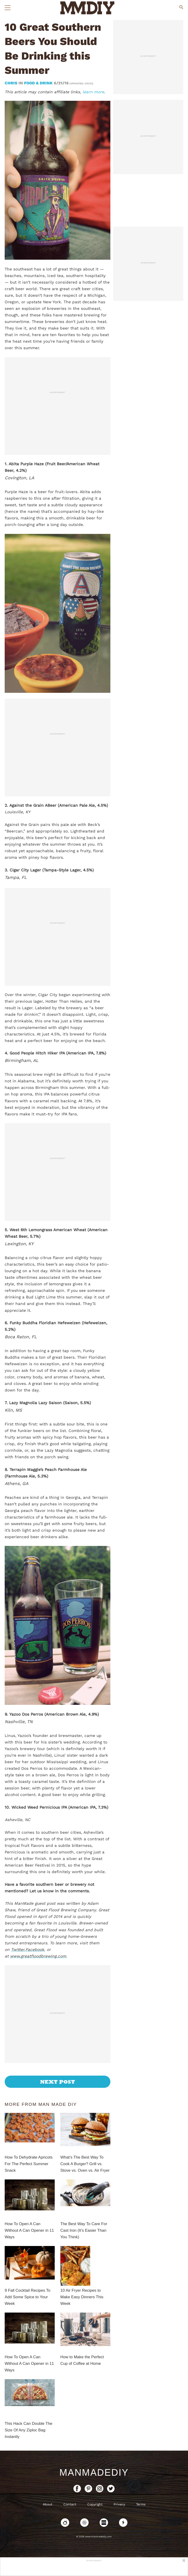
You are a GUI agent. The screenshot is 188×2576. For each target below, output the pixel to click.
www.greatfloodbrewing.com (38, 1956)
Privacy (119, 2504)
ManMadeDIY (94, 2472)
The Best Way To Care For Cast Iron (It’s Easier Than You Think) (83, 2230)
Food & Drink (38, 83)
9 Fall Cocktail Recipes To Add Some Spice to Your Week (27, 2297)
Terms (140, 2504)
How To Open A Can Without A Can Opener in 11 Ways (29, 2230)
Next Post (57, 2082)
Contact (69, 2504)
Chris (11, 83)
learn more (93, 92)
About (47, 2504)
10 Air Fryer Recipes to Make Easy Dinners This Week (81, 2297)
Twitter (17, 1949)
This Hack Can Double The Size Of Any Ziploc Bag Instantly (28, 2430)
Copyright (95, 2504)
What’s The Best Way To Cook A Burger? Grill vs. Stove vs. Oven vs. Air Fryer (85, 2164)
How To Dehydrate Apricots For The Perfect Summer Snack (29, 2164)
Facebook (34, 1949)
